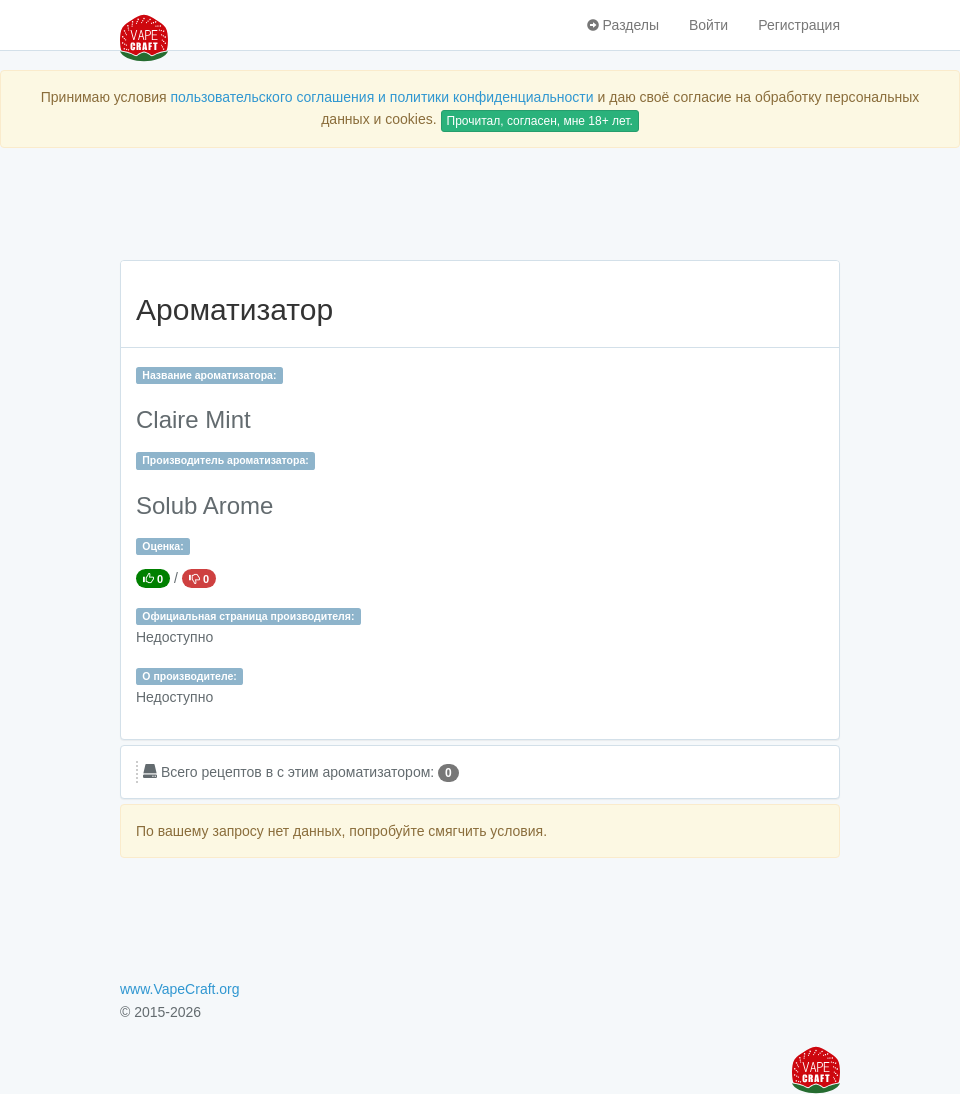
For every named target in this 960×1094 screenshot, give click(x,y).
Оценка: (162, 546)
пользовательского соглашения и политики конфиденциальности (381, 97)
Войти (708, 25)
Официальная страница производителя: (248, 616)
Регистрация (799, 25)
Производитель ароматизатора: (225, 460)
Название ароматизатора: (209, 375)
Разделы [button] (623, 25)
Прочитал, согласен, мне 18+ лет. (540, 121)
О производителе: (189, 676)
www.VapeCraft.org (180, 989)
